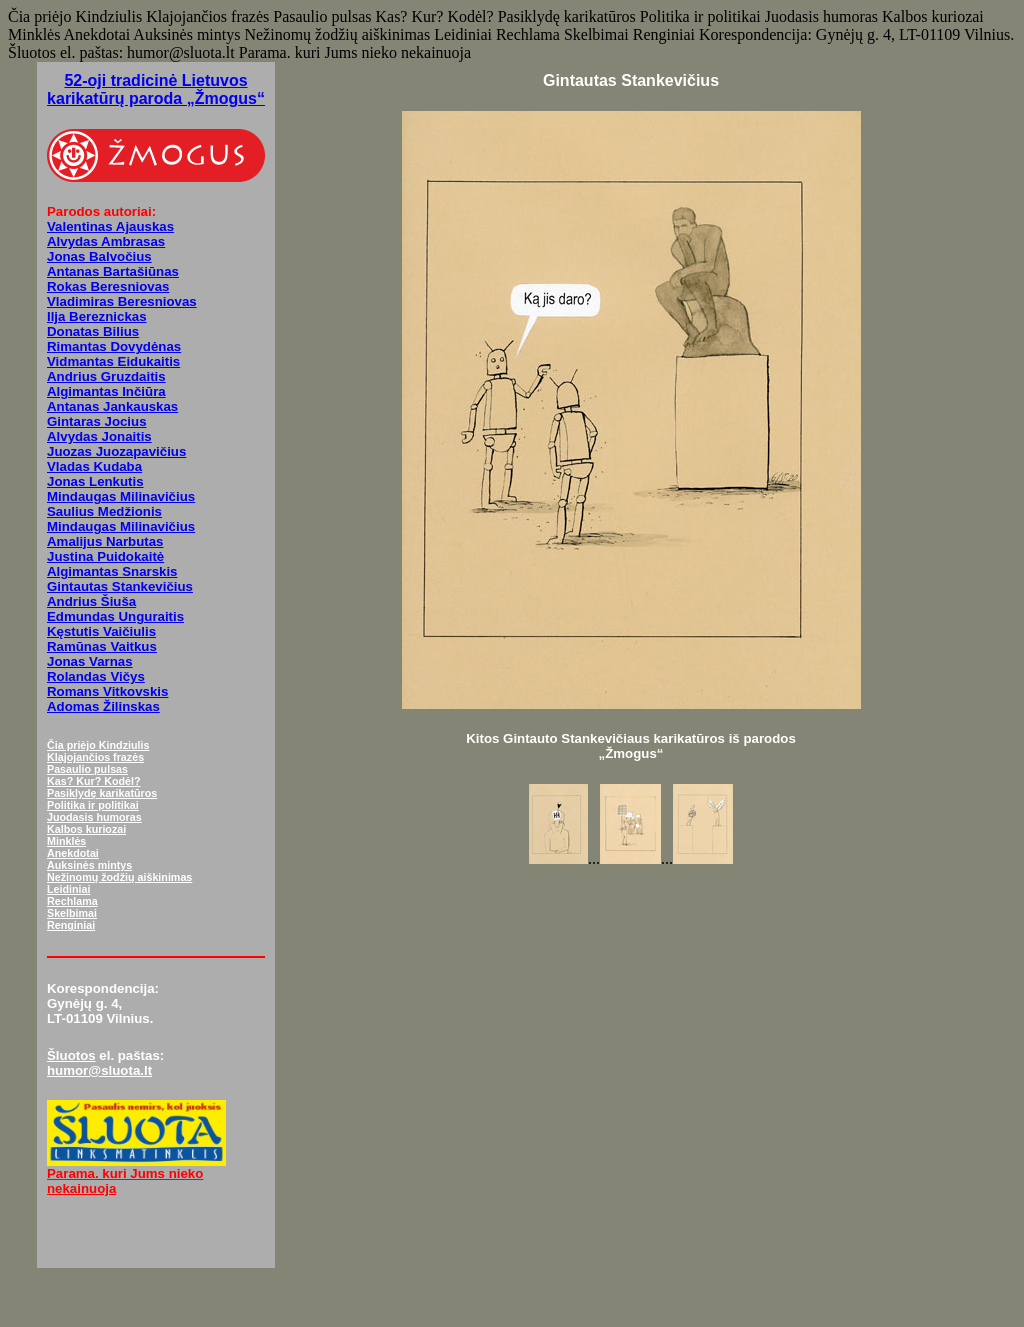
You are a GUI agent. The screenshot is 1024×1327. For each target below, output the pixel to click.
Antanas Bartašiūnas (113, 271)
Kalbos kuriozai (86, 829)
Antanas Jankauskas (112, 406)
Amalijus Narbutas (105, 541)
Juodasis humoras (94, 817)
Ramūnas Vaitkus (102, 646)
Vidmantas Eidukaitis (113, 361)
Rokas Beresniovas (108, 286)
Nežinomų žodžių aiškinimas (119, 877)
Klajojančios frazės (95, 757)
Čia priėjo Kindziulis (98, 745)
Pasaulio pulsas (87, 769)
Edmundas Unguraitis (115, 616)
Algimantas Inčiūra (106, 391)
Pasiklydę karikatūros (102, 793)
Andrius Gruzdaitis (106, 376)
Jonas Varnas (90, 661)
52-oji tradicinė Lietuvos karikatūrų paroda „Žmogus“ (156, 89)
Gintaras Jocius (97, 421)
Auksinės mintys (89, 865)
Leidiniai (68, 889)
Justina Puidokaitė (105, 556)
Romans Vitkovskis (107, 691)
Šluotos (71, 1055)
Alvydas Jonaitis (99, 436)
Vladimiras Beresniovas (122, 301)
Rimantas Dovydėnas (114, 346)
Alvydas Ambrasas (106, 241)
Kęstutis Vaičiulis (101, 631)
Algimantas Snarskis (112, 571)
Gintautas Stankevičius (120, 586)
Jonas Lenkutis (95, 481)
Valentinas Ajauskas (110, 226)
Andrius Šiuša (91, 601)
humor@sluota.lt (99, 1070)
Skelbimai (72, 913)
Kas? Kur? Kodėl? (94, 781)
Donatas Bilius (93, 331)
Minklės (66, 841)
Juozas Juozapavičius (116, 451)
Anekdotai (73, 853)
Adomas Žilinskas (103, 706)
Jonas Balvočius (99, 256)
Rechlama (72, 901)
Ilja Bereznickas (97, 316)
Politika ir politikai (93, 805)
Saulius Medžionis (104, 511)
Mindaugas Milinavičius (121, 496)
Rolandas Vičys (96, 676)
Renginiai (71, 925)
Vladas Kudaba (94, 466)
